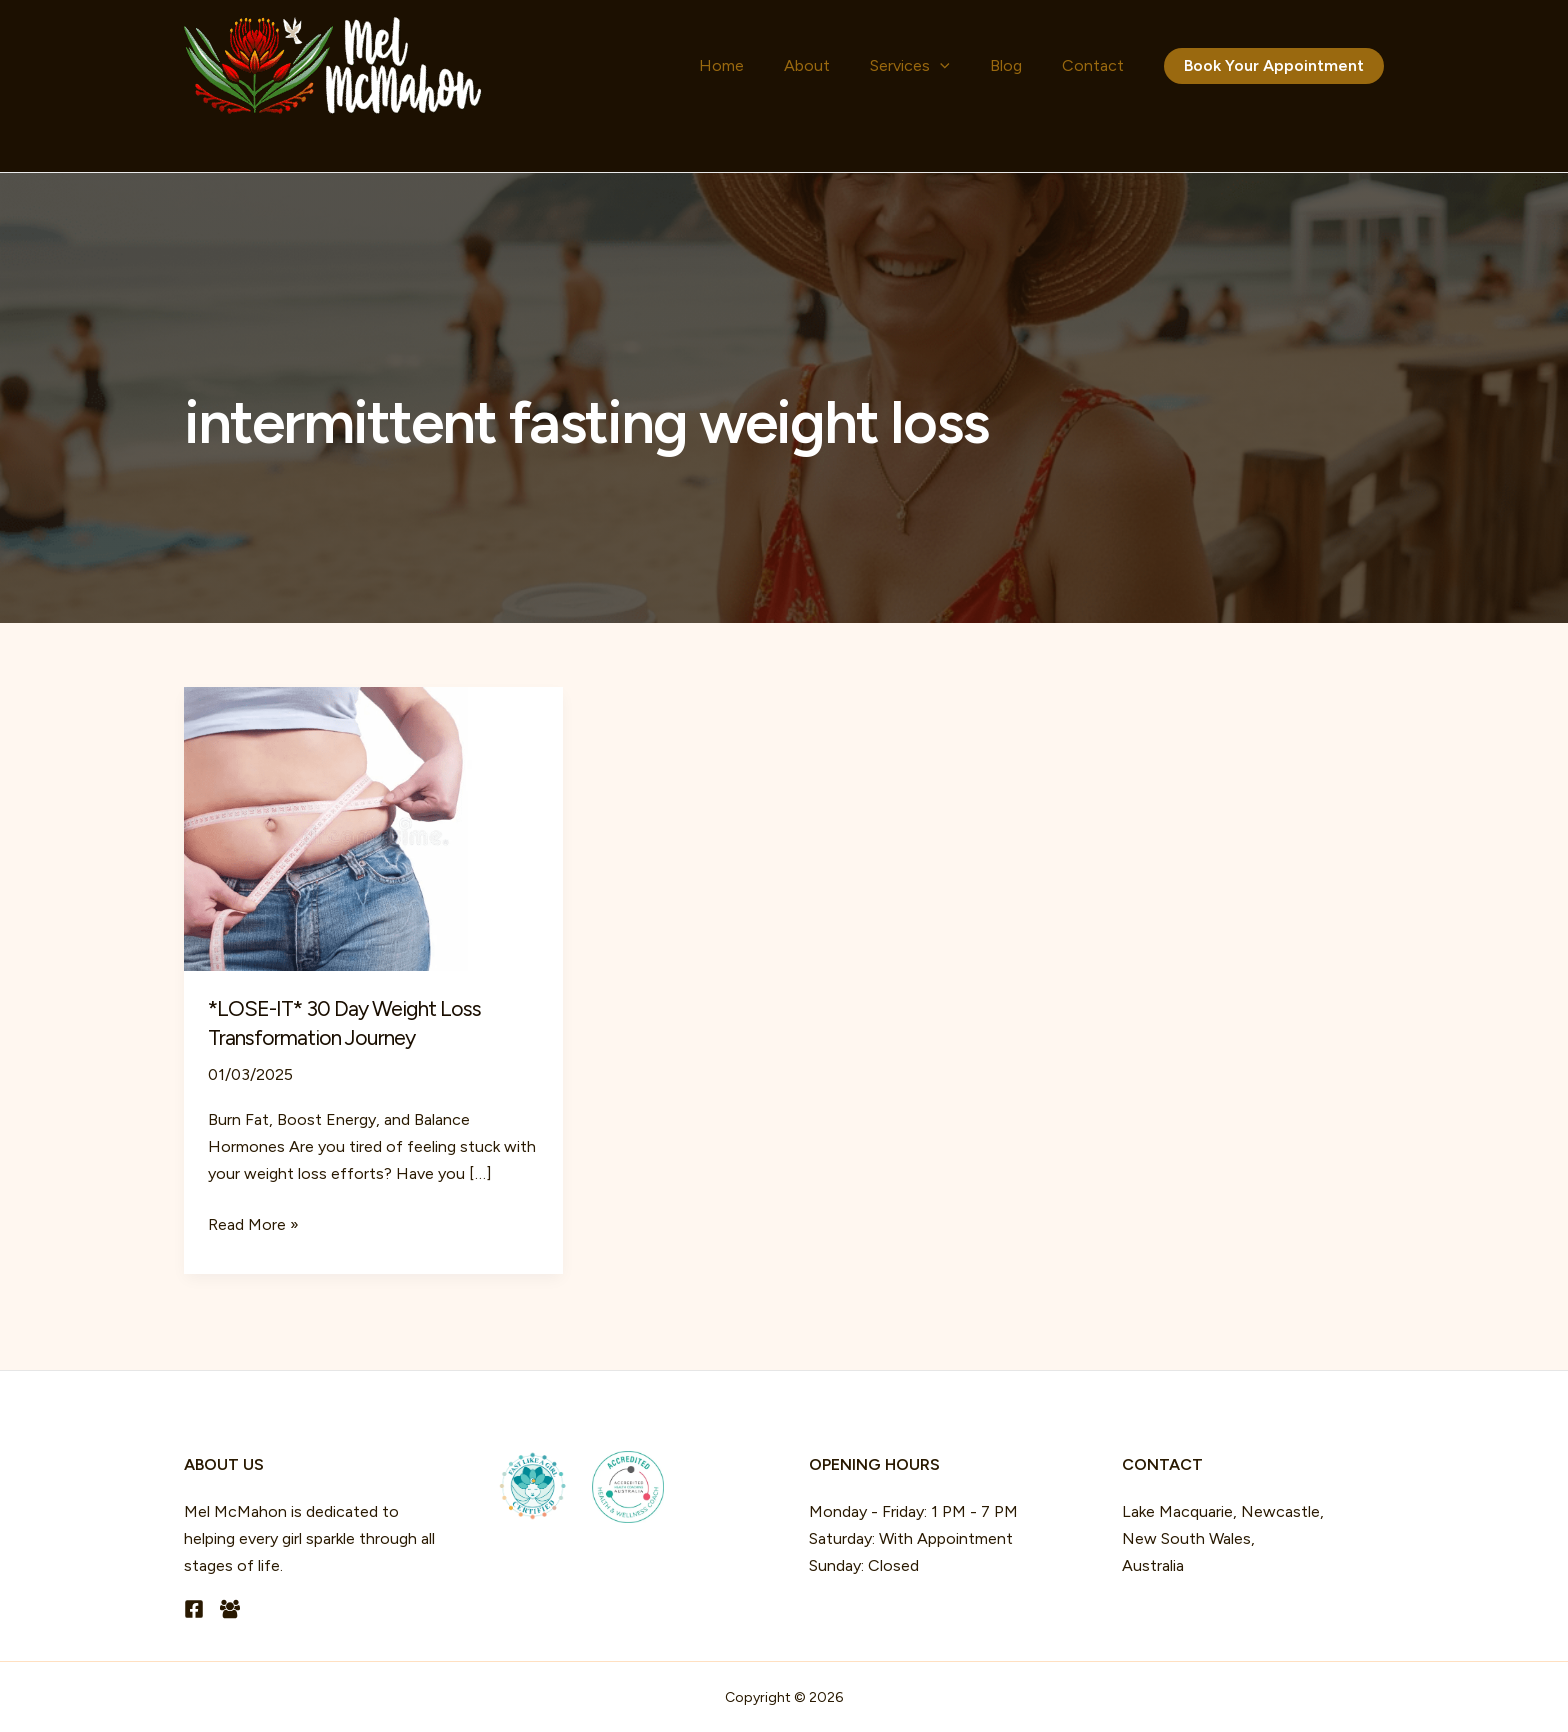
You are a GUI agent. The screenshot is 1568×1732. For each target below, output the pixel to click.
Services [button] (960, 66)
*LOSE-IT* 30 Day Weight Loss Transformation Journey (348, 1023)
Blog (1036, 65)
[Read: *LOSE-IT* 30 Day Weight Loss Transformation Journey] (373, 827)
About (877, 65)
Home (811, 65)
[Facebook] (194, 1609)
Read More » (253, 1224)
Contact (1103, 65)
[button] (990, 66)
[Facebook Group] (230, 1609)
